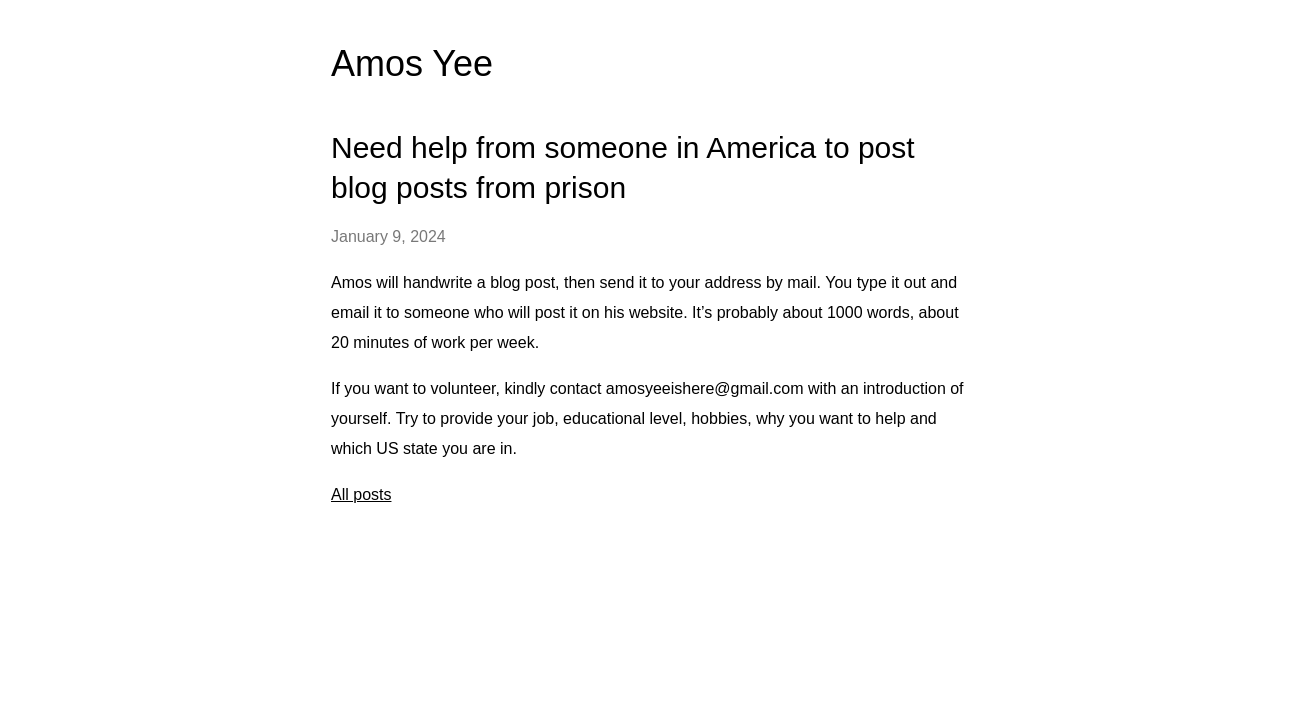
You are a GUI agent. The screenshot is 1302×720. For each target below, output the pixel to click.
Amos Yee (412, 63)
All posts (361, 494)
